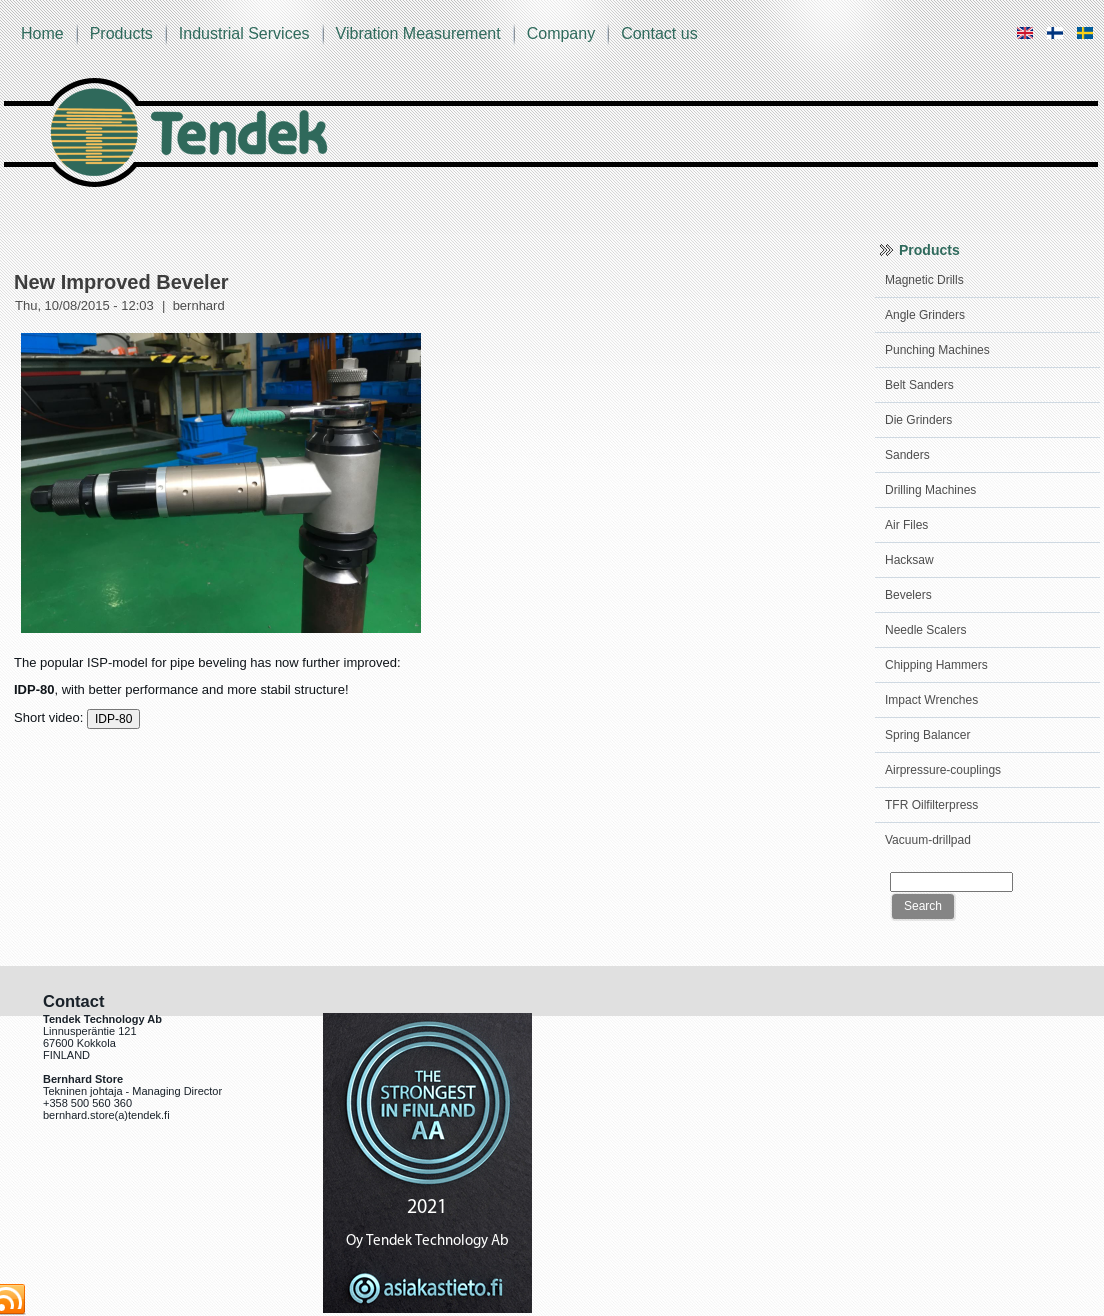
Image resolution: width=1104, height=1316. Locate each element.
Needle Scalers (925, 630)
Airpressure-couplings (943, 770)
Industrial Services (244, 33)
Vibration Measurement (418, 33)
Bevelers (908, 595)
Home (42, 33)
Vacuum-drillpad (928, 840)
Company (561, 33)
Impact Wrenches (931, 700)
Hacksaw (909, 560)
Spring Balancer (927, 735)
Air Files (906, 525)
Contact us (659, 33)
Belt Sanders (919, 385)
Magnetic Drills (924, 280)
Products (121, 33)
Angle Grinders (925, 315)
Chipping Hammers (936, 665)
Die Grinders (918, 420)
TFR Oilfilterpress (931, 805)
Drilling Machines (930, 490)
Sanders (907, 455)
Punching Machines (937, 350)
